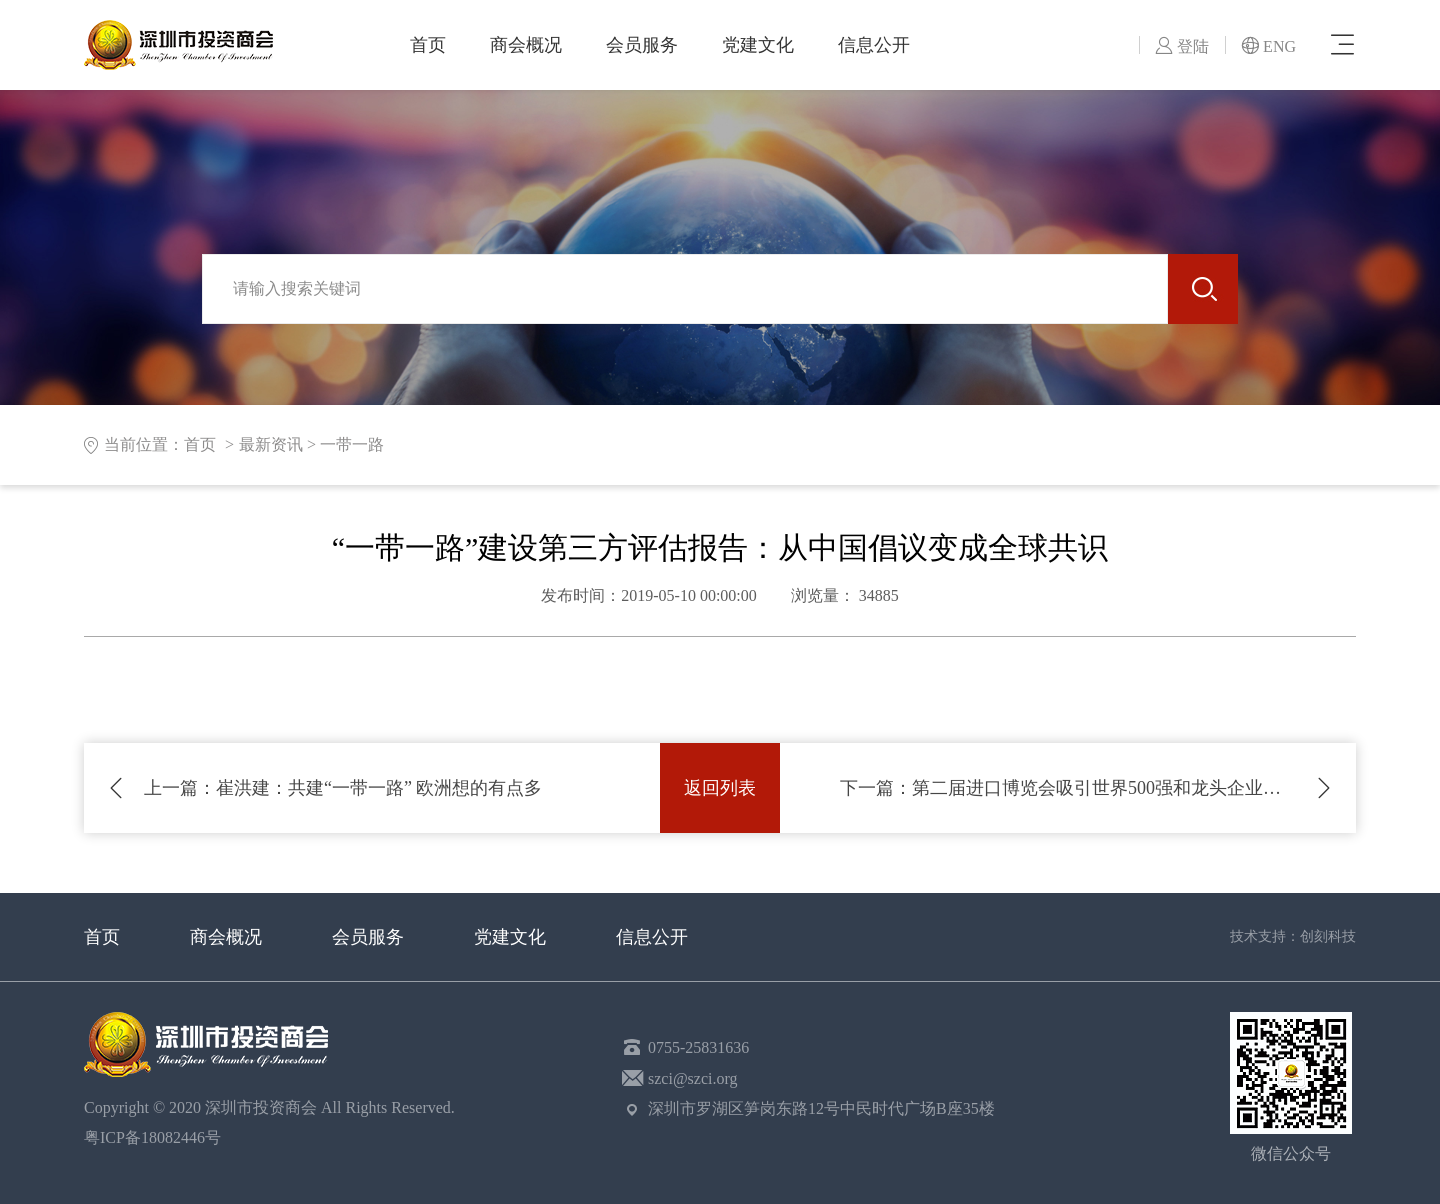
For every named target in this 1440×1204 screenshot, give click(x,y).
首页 (428, 45)
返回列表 (720, 788)
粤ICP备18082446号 (156, 1137)
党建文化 (758, 45)
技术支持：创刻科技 (1293, 936)
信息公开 (874, 45)
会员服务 (642, 45)
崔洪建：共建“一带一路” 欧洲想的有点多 (343, 788)
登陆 (1182, 46)
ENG (1268, 46)
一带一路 (352, 444)
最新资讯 (271, 444)
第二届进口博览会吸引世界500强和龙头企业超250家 (1068, 788)
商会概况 (526, 45)
